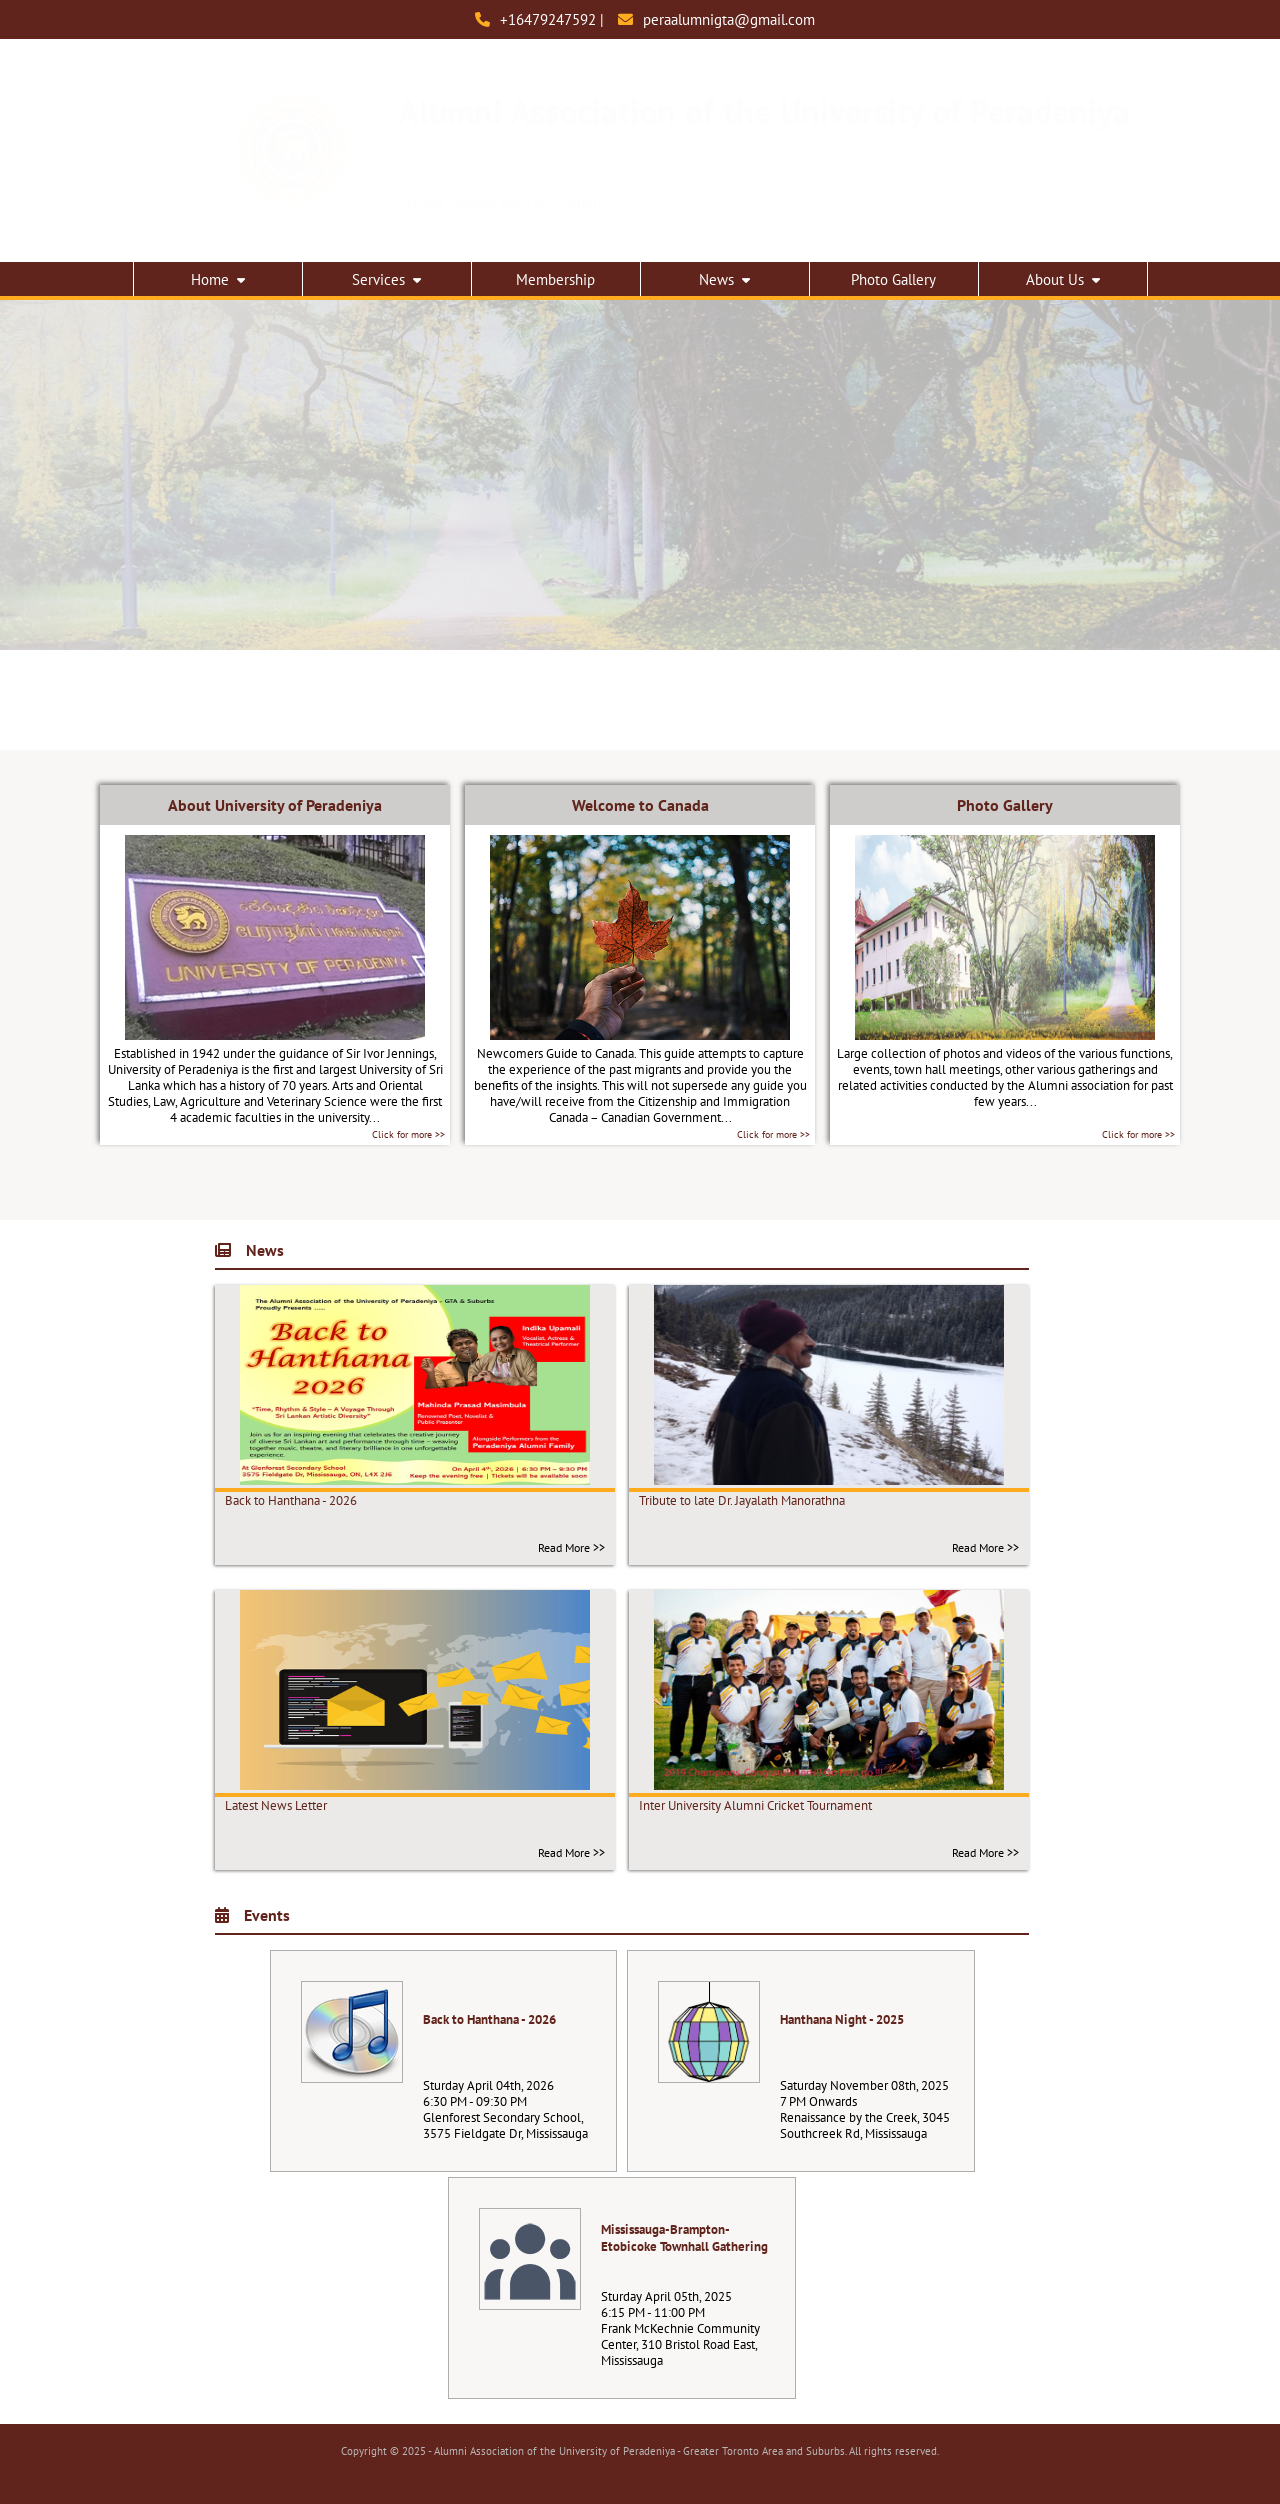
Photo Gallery (893, 279)
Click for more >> (408, 1134)
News (724, 279)
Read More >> (571, 1547)
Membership (555, 279)
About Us (1063, 279)
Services (386, 279)
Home (218, 279)
